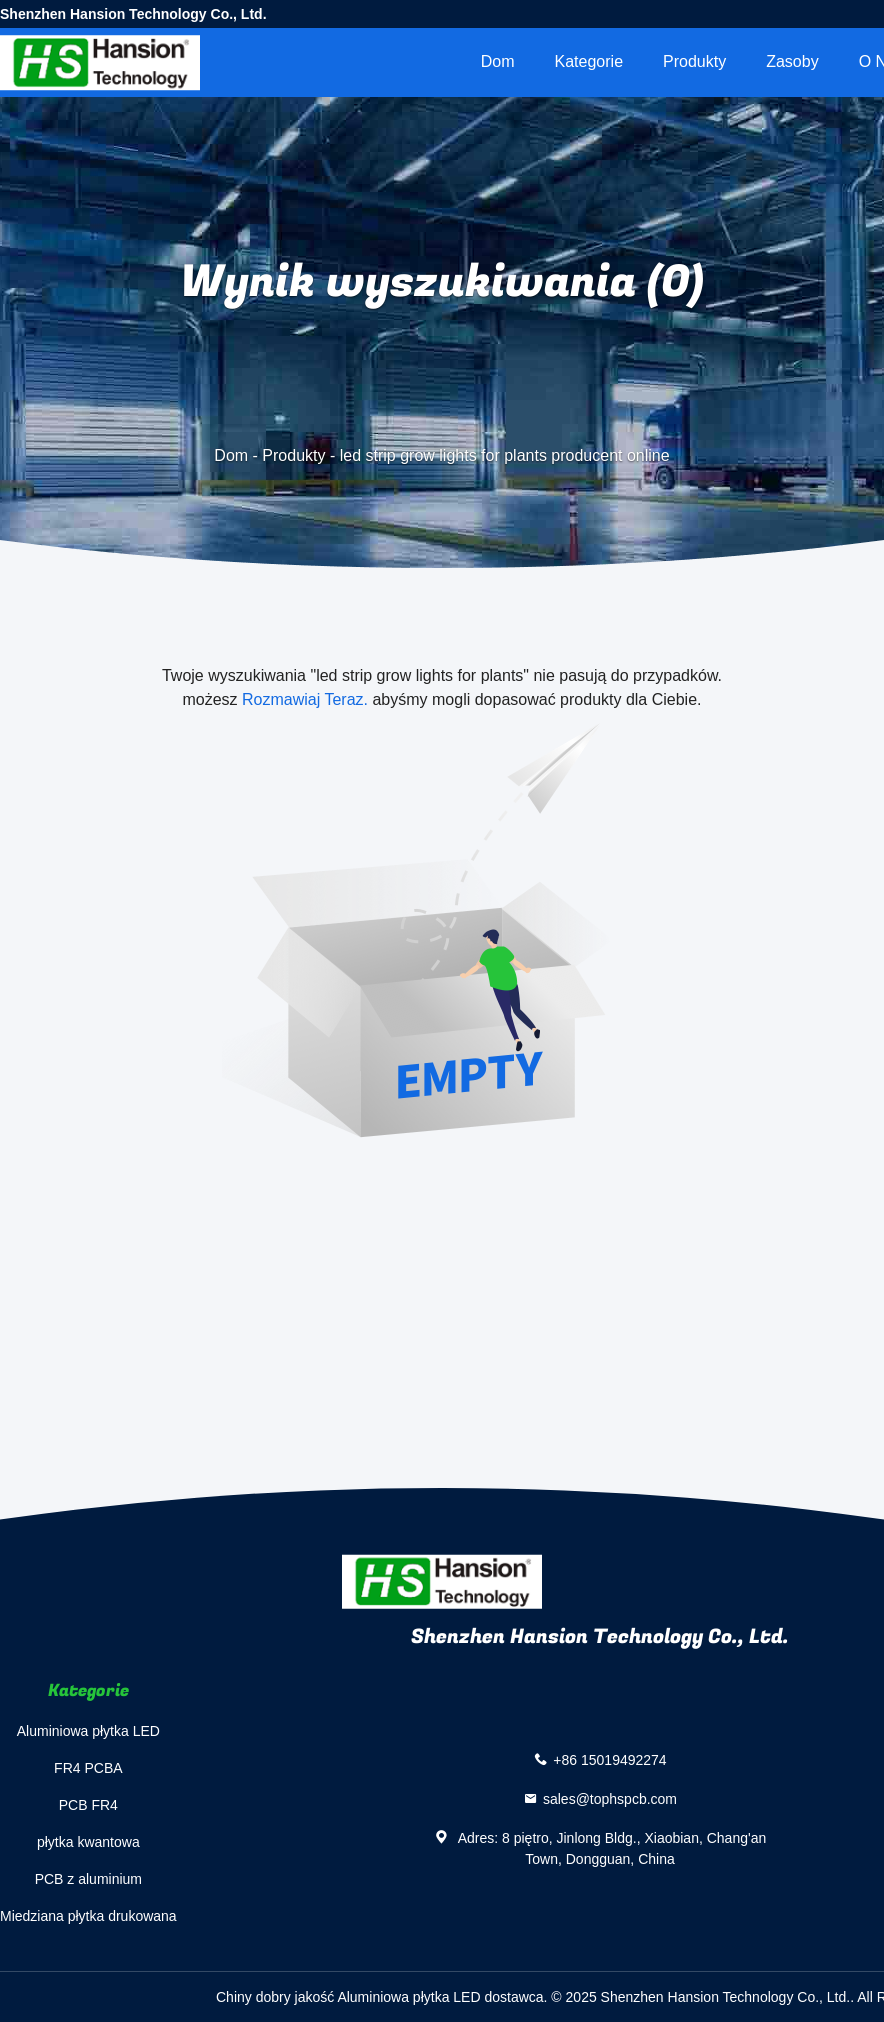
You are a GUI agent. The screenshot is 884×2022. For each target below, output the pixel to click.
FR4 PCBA (88, 1768)
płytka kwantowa (88, 1842)
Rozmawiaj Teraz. (305, 699)
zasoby (792, 61)
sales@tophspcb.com (610, 1799)
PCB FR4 (88, 1805)
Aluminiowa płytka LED (88, 1731)
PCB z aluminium (88, 1879)
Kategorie (589, 61)
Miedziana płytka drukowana (88, 1916)
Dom (498, 61)
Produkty (694, 61)
